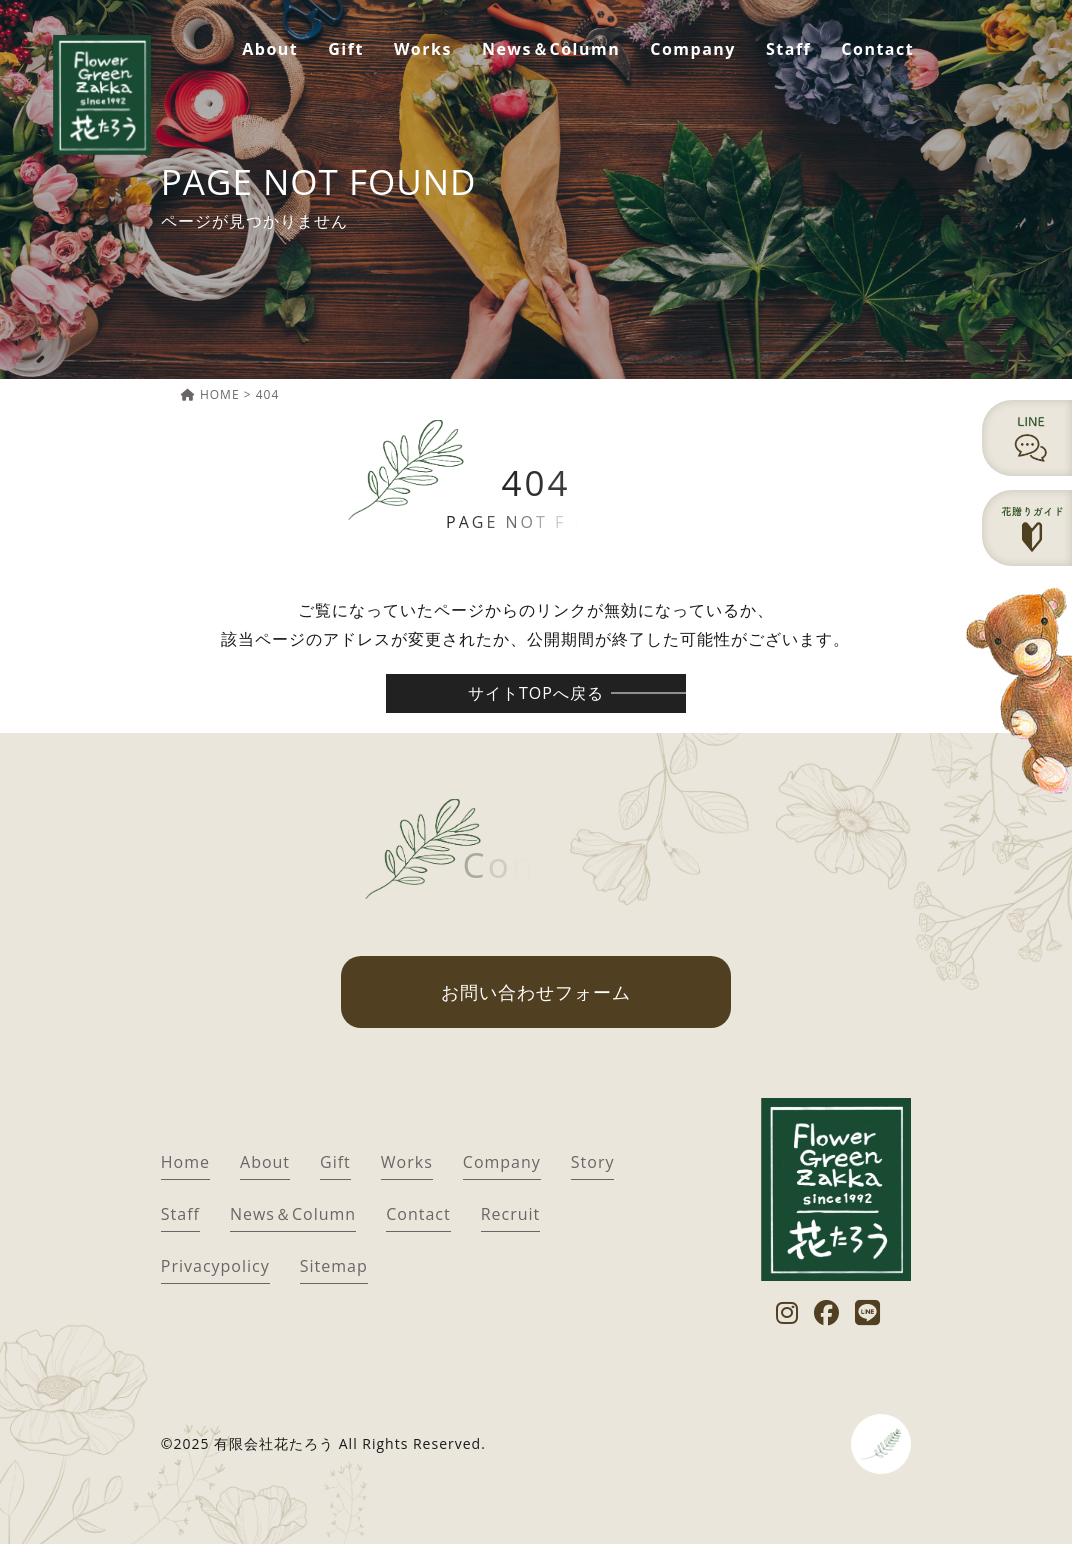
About (270, 49)
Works (423, 49)
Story (593, 1162)
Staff (788, 49)
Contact (877, 49)
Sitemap (334, 1266)
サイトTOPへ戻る (536, 693)
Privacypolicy (215, 1266)
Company (693, 49)
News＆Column (551, 49)
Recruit (511, 1214)
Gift (346, 49)
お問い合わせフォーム (536, 992)
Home (185, 1162)
